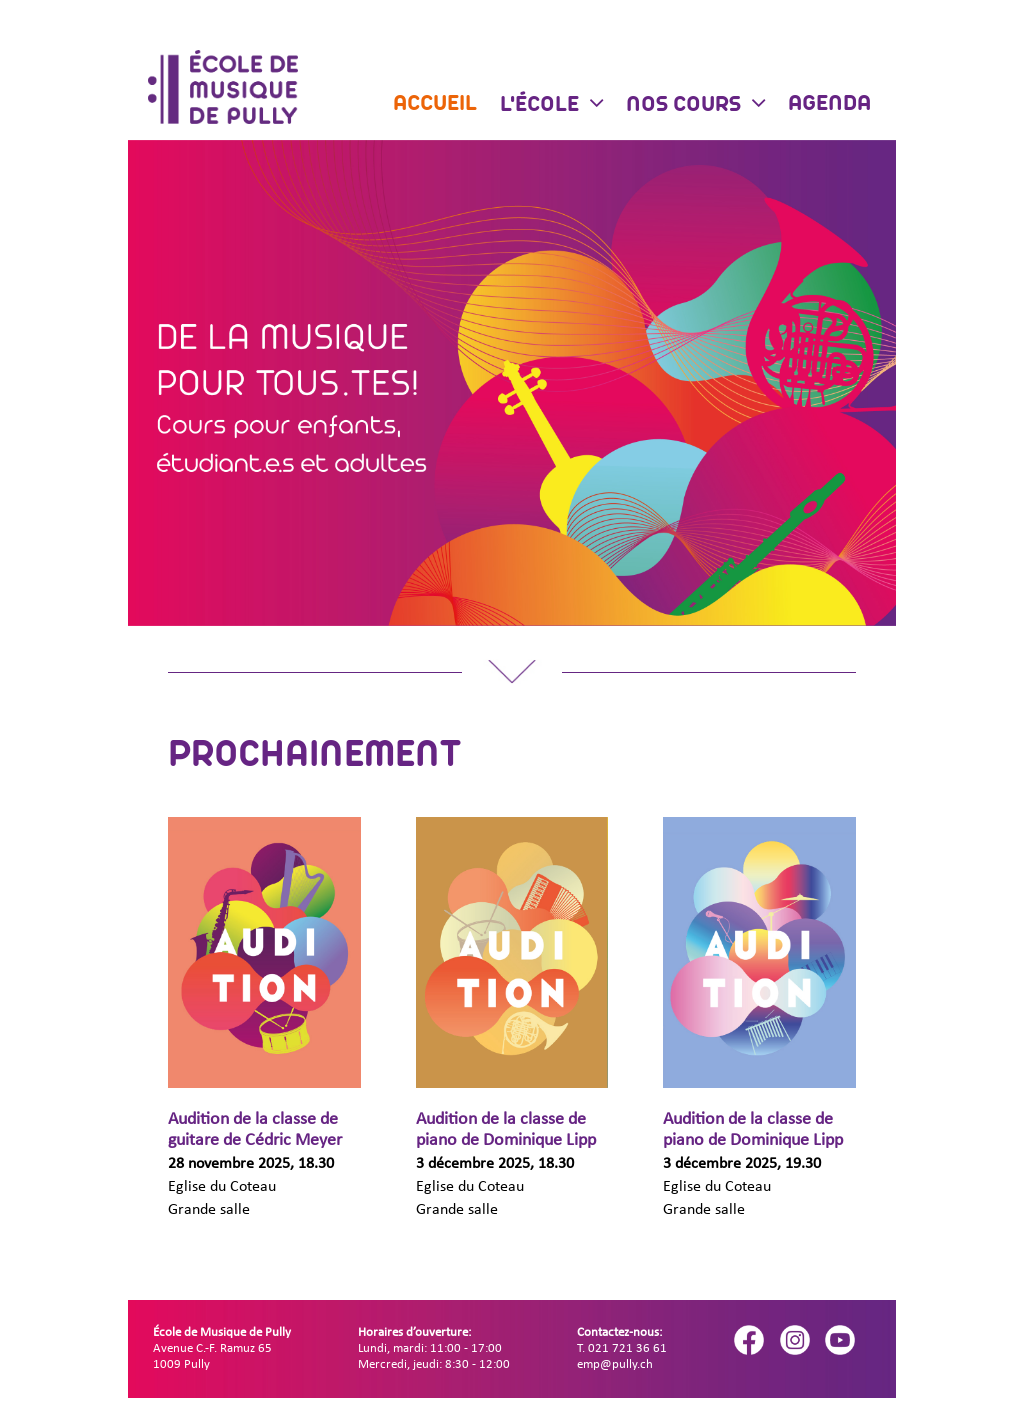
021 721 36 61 (627, 1348)
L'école (542, 105)
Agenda (829, 104)
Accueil (435, 104)
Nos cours (686, 105)
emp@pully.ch (615, 1364)
